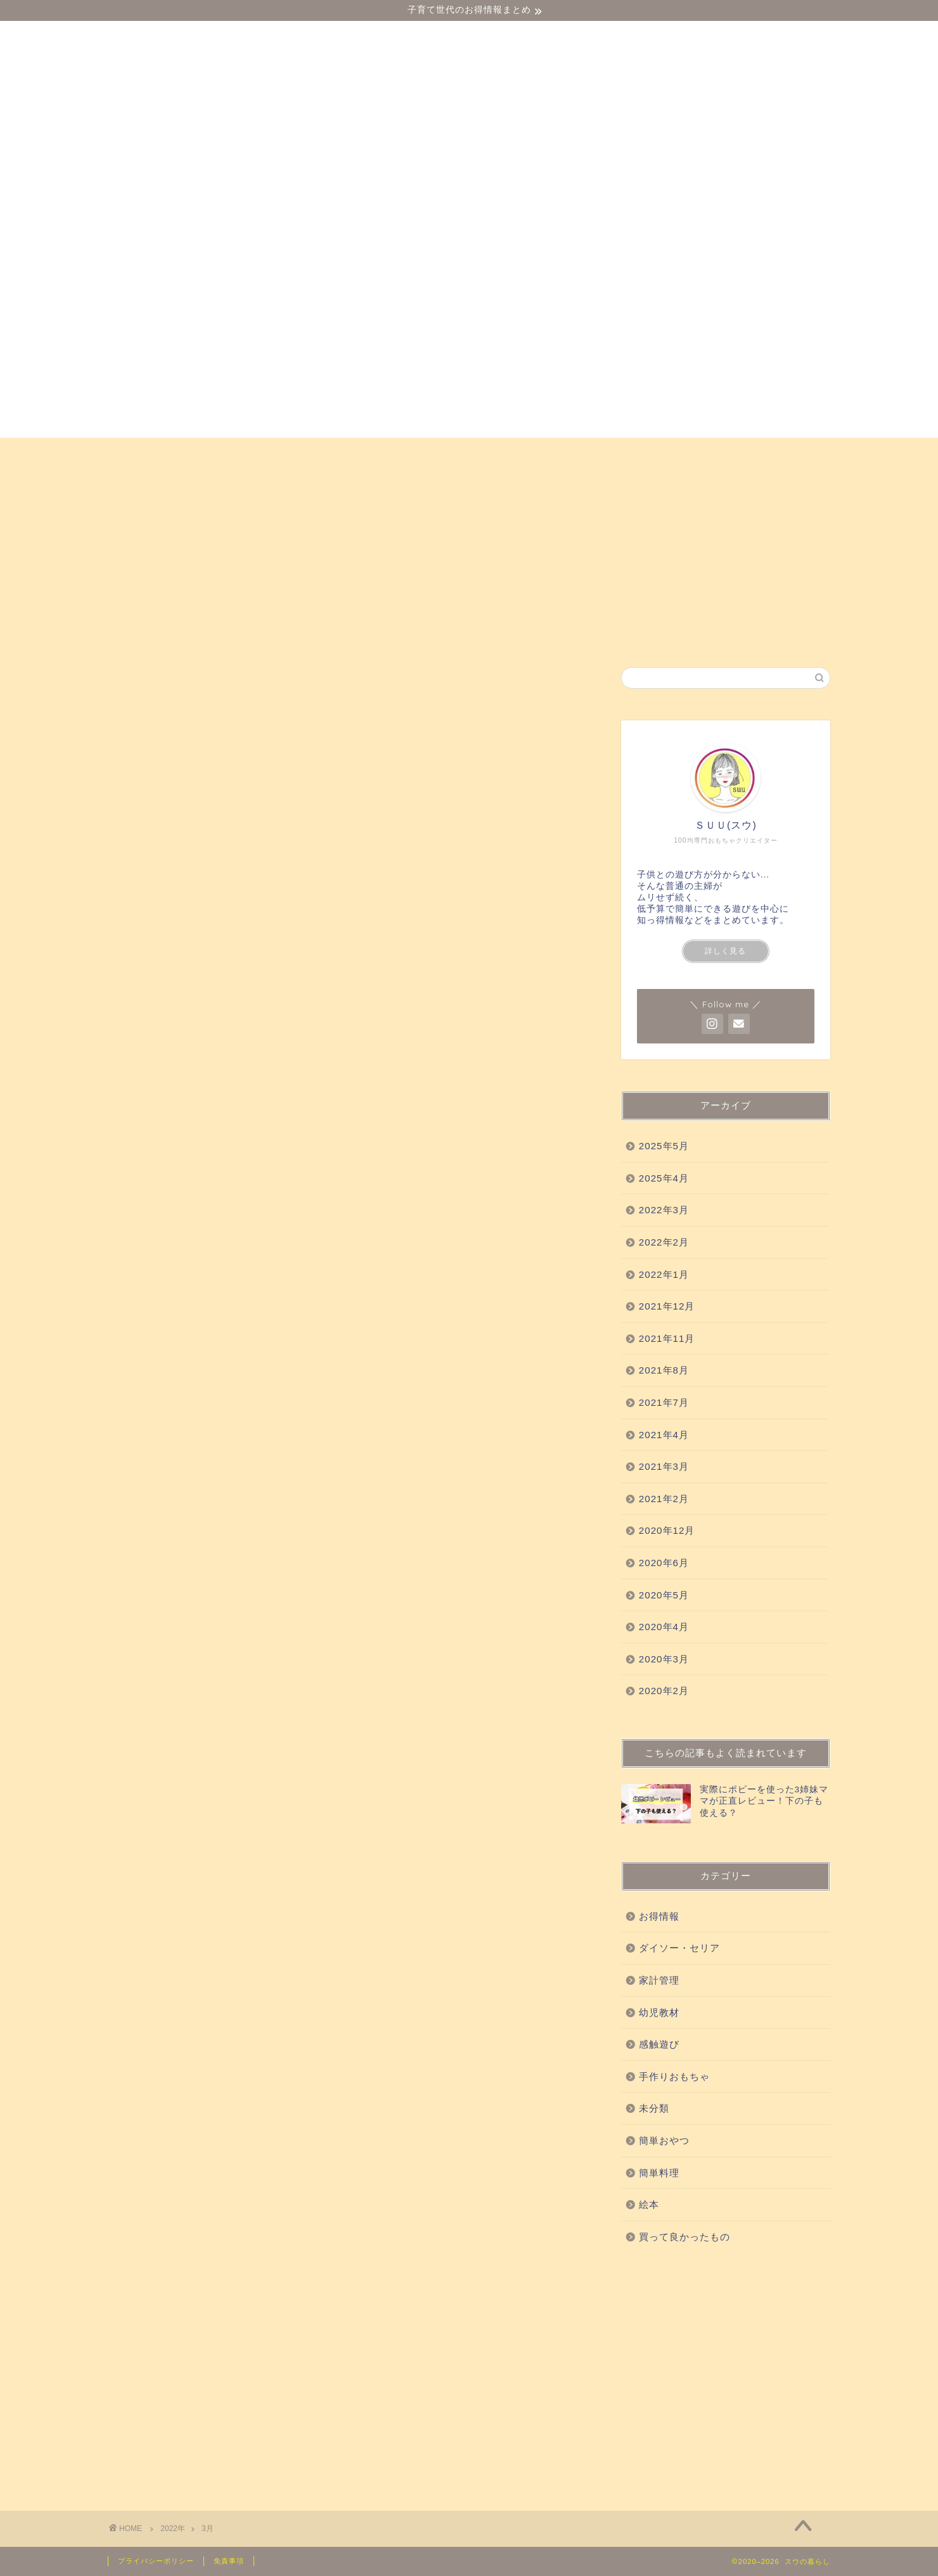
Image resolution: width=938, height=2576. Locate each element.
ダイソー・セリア (167, 453)
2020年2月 (664, 1690)
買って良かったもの (439, 453)
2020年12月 (667, 1530)
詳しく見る (725, 951)
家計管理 (659, 1980)
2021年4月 (664, 1434)
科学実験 (541, 453)
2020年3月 (664, 1659)
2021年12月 (667, 1306)
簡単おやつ (728, 453)
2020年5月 (664, 1595)
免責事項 (229, 2561)
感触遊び (337, 453)
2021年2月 (664, 1498)
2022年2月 (664, 1242)
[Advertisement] (725, 2374)
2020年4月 (664, 1626)
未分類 (654, 2108)
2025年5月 (664, 1145)
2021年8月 (664, 1370)
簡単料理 (659, 2172)
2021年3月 (664, 1466)
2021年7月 (664, 1402)
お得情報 (145, 482)
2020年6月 (664, 1562)
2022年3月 (664, 1209)
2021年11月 (667, 1338)
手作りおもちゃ (632, 453)
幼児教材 (263, 453)
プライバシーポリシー (156, 2561)
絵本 (798, 453)
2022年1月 (664, 1274)
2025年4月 (664, 1178)
